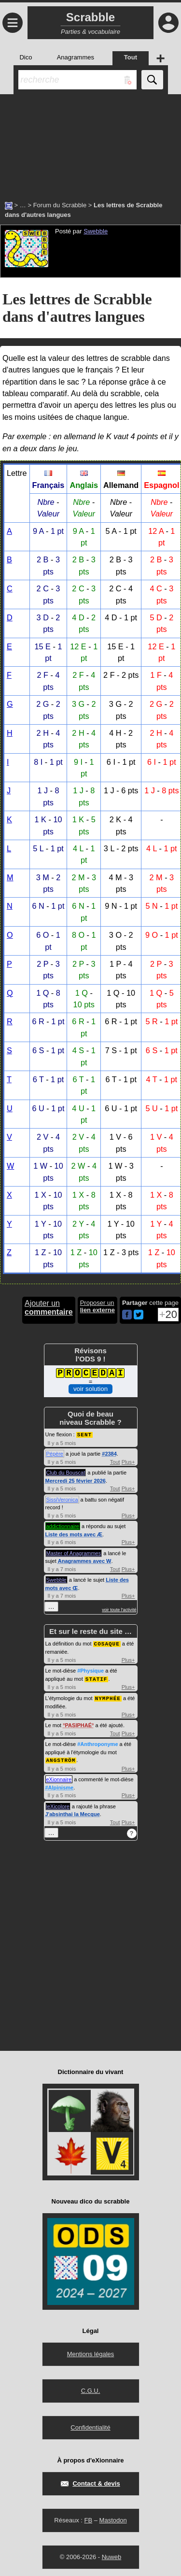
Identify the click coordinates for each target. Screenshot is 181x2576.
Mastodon (113, 2517)
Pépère (54, 1453)
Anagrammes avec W (84, 1560)
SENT (84, 1434)
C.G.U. (90, 2388)
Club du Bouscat (65, 1472)
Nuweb (111, 2554)
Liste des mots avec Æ (74, 1534)
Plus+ (128, 1461)
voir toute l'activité (119, 1609)
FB (88, 2517)
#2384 (109, 1453)
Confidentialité (90, 2425)
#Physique (90, 1670)
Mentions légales (90, 2351)
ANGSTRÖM (61, 1757)
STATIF (96, 1677)
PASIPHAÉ (78, 1723)
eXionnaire (59, 1777)
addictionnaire (63, 1526)
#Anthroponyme (97, 1742)
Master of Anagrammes (73, 1553)
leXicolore (58, 1804)
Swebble (96, 231)
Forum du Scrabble (60, 205)
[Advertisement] (90, 142)
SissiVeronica (62, 1499)
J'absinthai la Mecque (72, 1812)
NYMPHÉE (108, 1696)
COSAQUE (107, 1642)
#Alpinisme (59, 1785)
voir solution (90, 1389)
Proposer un (97, 1306)
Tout (115, 1461)
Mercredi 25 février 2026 (75, 1480)
